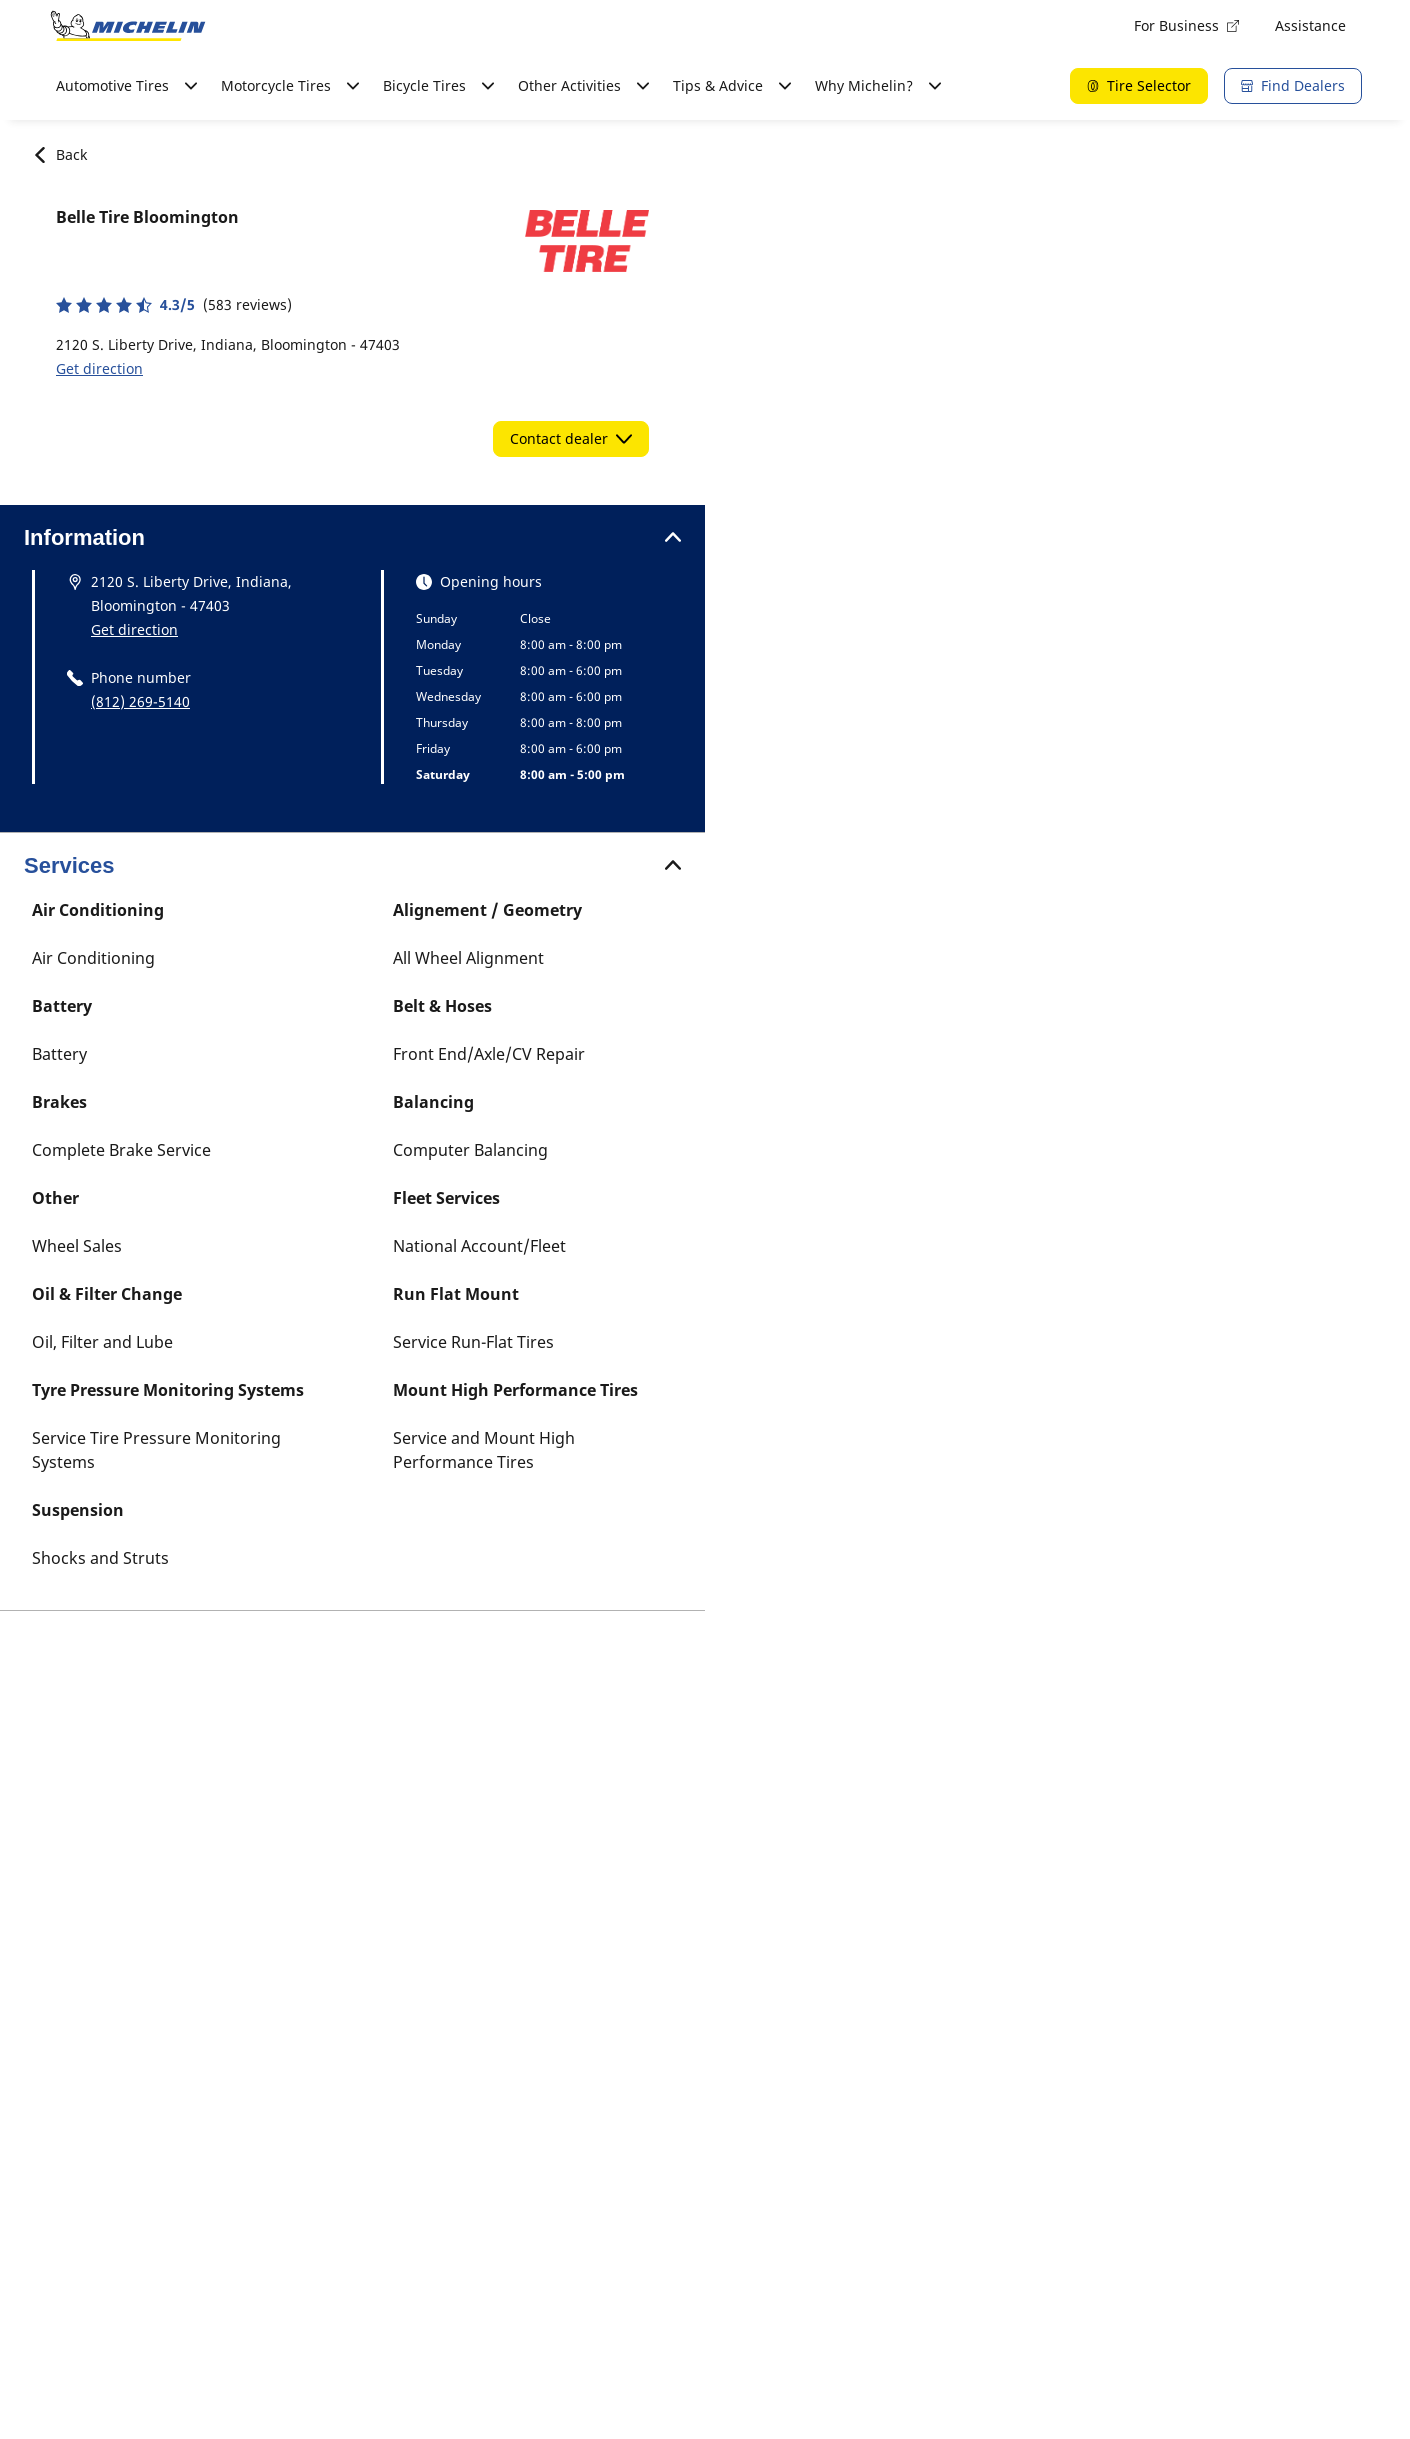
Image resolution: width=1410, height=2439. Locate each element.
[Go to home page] (128, 26)
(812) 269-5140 (140, 701)
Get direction (99, 368)
